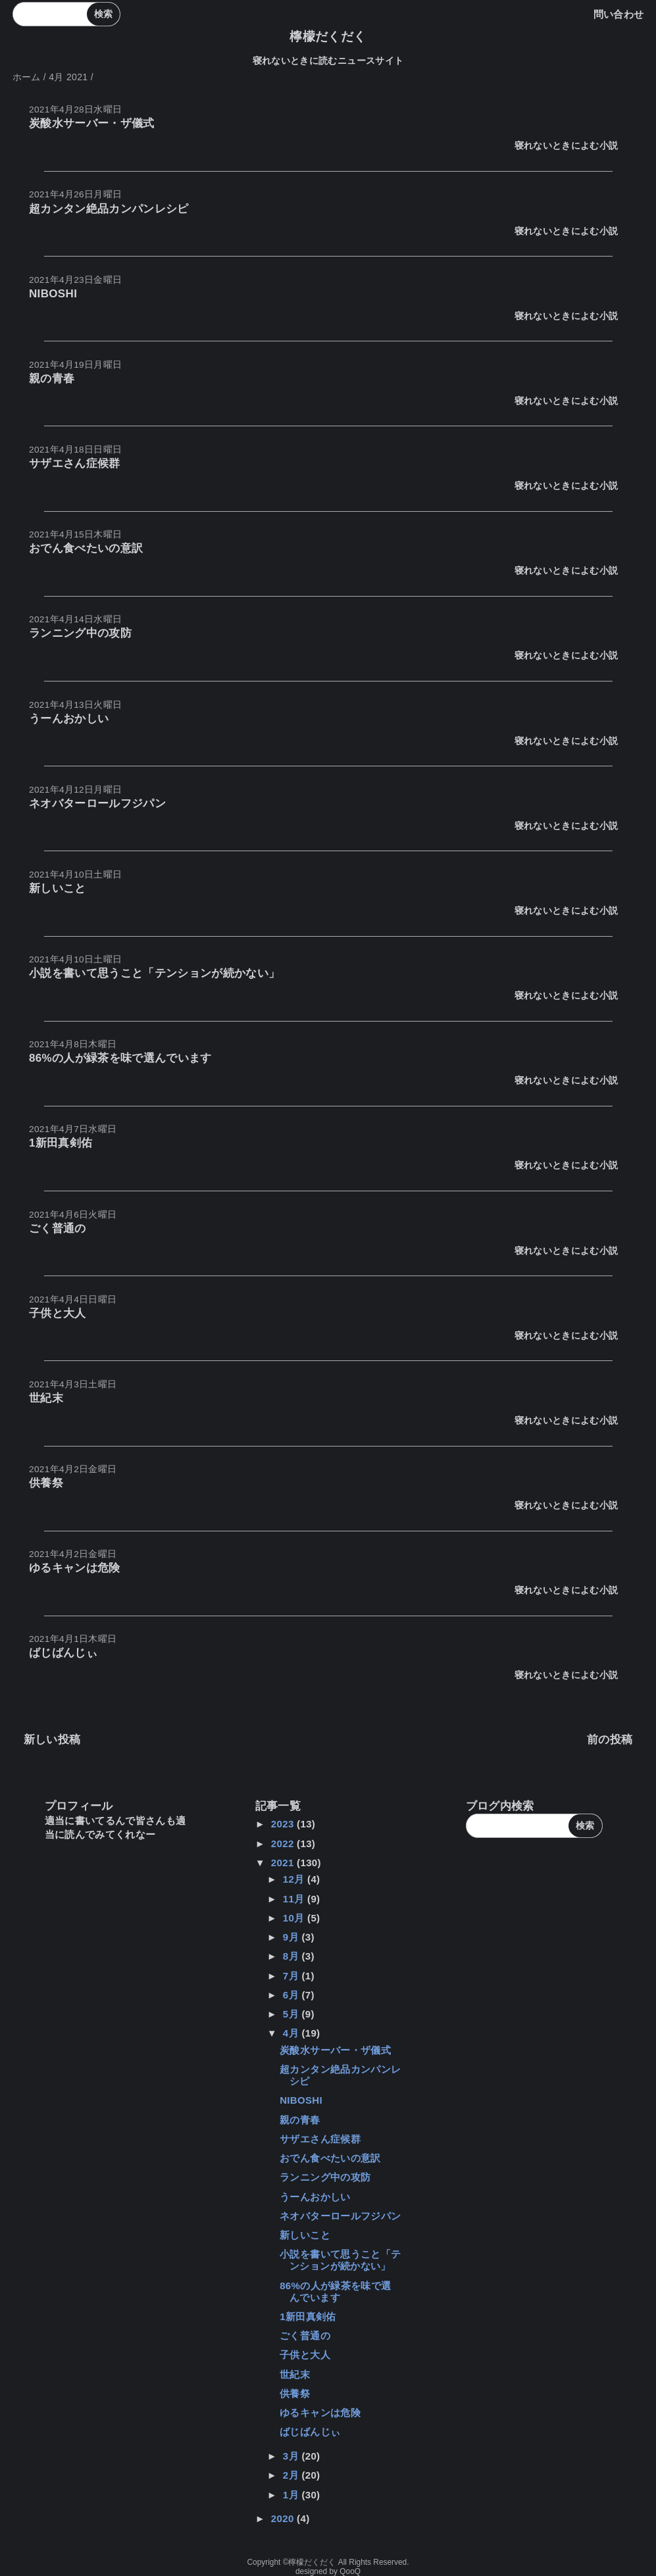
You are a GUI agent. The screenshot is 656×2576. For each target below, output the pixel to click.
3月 (292, 2456)
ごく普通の (57, 1228)
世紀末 (46, 1398)
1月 (292, 2494)
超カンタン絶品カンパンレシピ (109, 209)
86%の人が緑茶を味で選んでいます (120, 1058)
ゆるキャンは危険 (74, 1568)
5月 (292, 2013)
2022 (284, 1843)
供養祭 (46, 1483)
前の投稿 (609, 1739)
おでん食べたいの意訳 (86, 548)
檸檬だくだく (328, 36)
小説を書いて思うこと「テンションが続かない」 (154, 973)
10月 (295, 1917)
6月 (292, 1994)
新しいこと (57, 888)
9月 (292, 1937)
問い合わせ (618, 14)
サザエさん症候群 (74, 463)
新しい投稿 (52, 1739)
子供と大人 (57, 1313)
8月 (292, 1956)
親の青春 (51, 378)
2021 (284, 1862)
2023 (284, 1823)
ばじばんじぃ (63, 1653)
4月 (292, 2033)
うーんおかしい (69, 718)
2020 (284, 2518)
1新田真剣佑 (61, 1143)
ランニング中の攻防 (80, 633)
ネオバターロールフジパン (97, 803)
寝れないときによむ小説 (566, 146)
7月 (292, 1975)
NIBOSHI (53, 293)
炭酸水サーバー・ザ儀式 (92, 123)
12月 (295, 1879)
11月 (295, 1898)
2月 (292, 2475)
